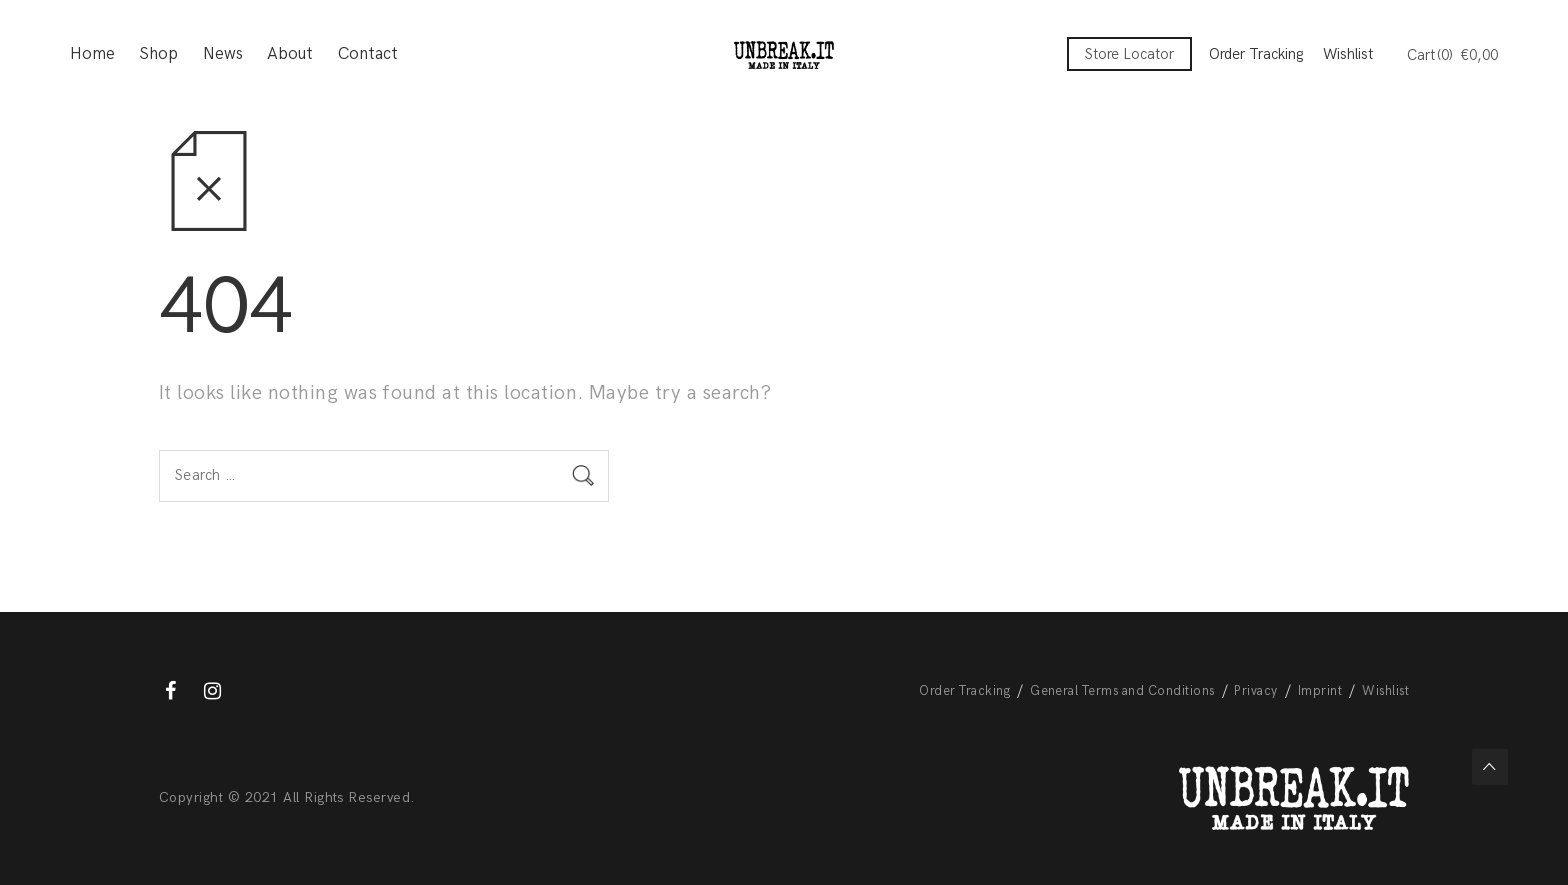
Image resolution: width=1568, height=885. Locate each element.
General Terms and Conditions (1122, 691)
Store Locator (1129, 54)
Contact (368, 55)
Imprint (1320, 691)
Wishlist (1348, 54)
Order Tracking (1256, 54)
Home (92, 55)
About (290, 55)
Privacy (1255, 691)
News (223, 55)
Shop (158, 55)
